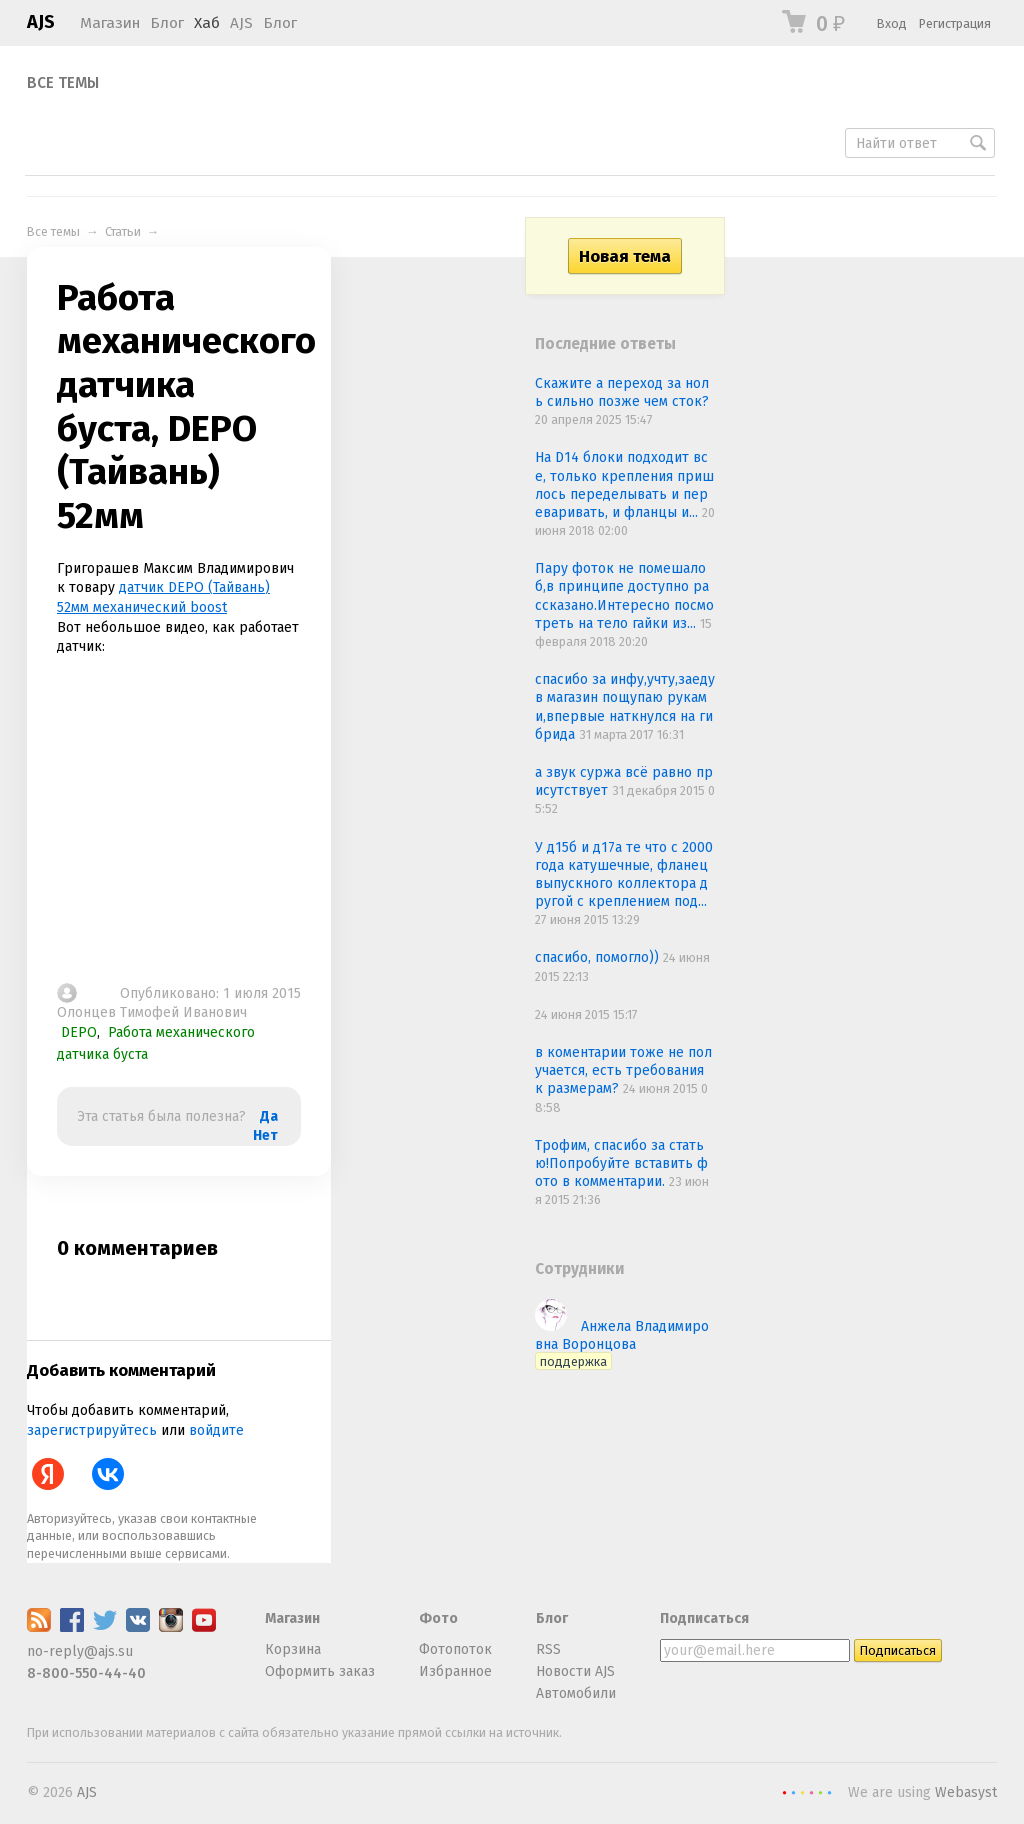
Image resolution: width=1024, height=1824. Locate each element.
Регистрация (955, 23)
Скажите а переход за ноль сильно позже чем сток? (622, 392)
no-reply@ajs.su (80, 1651)
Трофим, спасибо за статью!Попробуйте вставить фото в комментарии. (621, 1163)
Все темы (63, 83)
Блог (167, 23)
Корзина (293, 1649)
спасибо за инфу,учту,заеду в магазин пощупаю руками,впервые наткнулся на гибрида (625, 707)
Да (269, 1116)
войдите (216, 1430)
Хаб (207, 23)
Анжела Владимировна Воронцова (622, 1343)
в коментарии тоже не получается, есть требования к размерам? (623, 1070)
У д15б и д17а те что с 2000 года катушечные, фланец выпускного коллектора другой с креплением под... (624, 875)
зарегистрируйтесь (92, 1430)
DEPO (79, 1032)
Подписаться (704, 1618)
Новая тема (625, 256)
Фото (438, 1618)
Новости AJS (575, 1671)
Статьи (123, 231)
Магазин (110, 23)
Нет (265, 1135)
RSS (548, 1649)
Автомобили (576, 1693)
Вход (892, 23)
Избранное (455, 1671)
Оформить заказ (320, 1671)
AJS (41, 22)
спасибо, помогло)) (599, 957)
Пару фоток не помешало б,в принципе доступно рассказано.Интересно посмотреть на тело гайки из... (624, 596)
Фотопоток (455, 1649)
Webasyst (966, 1792)
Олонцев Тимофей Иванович (152, 1012)
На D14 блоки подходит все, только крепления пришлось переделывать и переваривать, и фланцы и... (624, 485)
